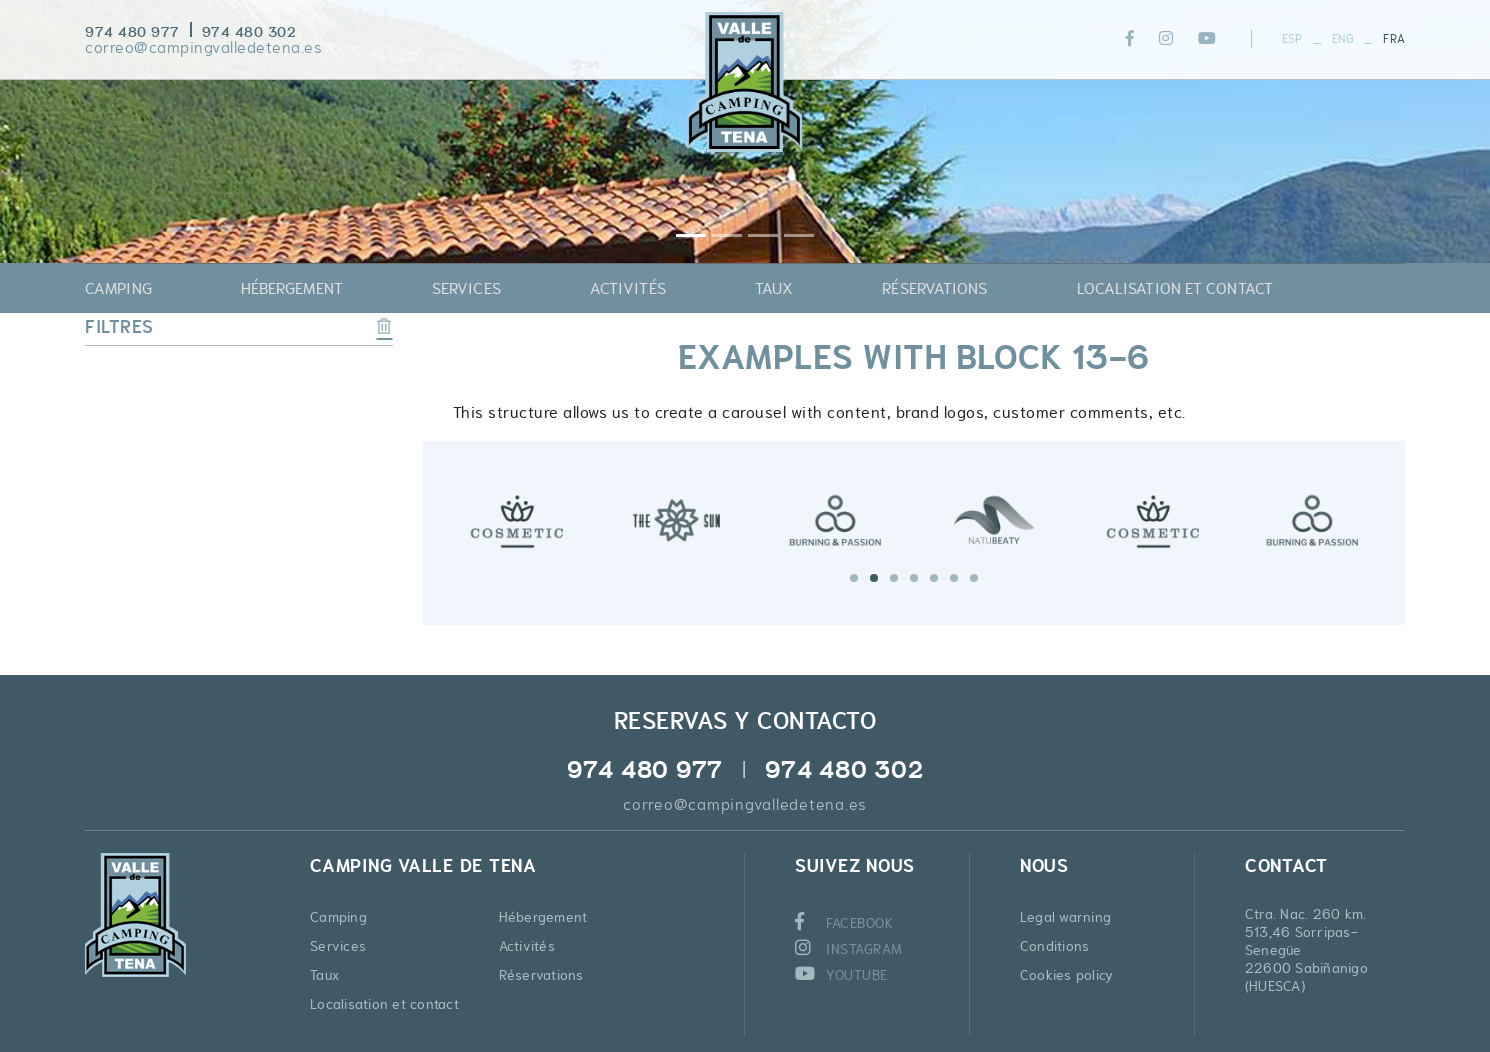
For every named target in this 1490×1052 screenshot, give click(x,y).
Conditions (1055, 946)
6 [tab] (954, 578)
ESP (1292, 39)
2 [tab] (874, 578)
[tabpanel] (517, 518)
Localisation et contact (384, 1004)
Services (338, 946)
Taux (324, 975)
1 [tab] (853, 578)
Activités (527, 946)
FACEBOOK (844, 923)
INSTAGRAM (849, 949)
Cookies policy (1067, 975)
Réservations (541, 975)
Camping (338, 917)
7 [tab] (974, 578)
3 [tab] (894, 578)
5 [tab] (934, 578)
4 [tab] (914, 578)
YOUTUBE (841, 975)
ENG (1343, 39)
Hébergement (543, 917)
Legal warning (1065, 917)
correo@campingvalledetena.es (203, 47)
